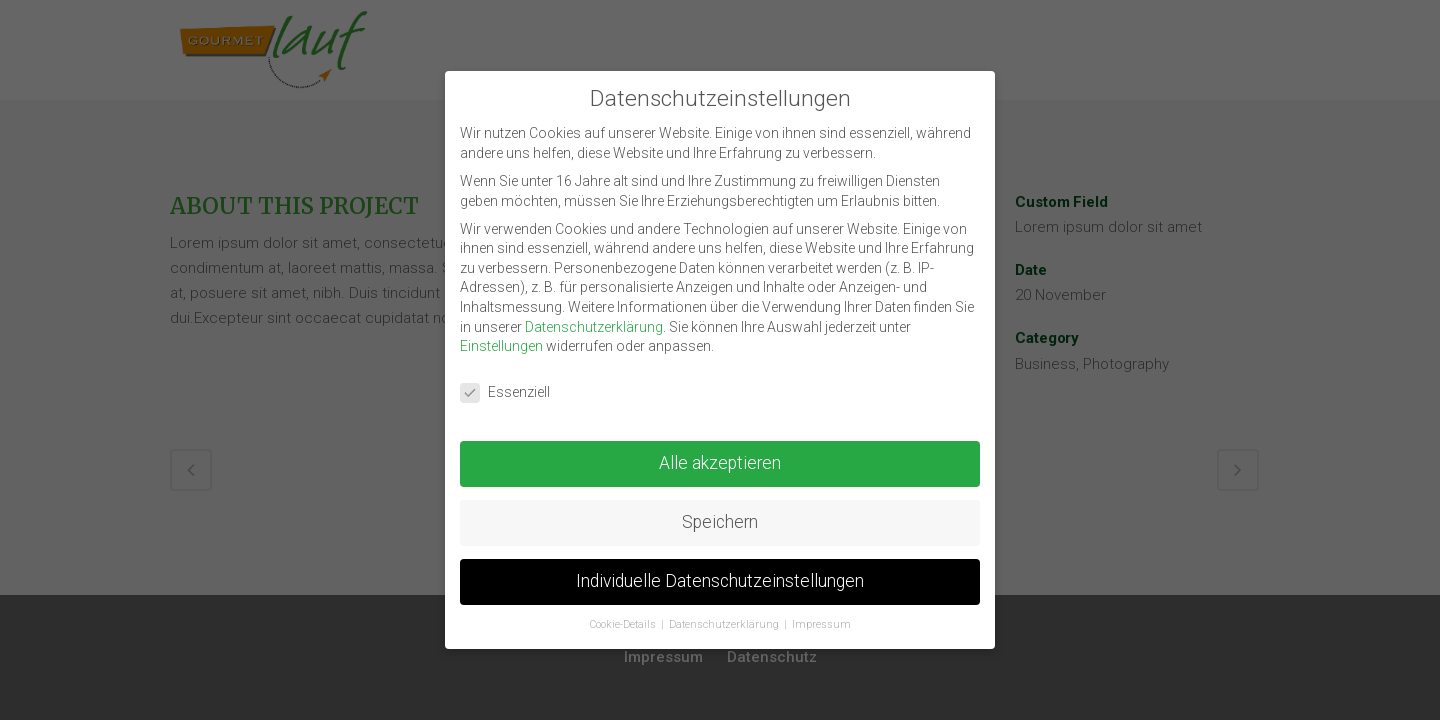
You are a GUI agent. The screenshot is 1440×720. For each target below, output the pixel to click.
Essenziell (505, 389)
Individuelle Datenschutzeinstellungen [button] (720, 577)
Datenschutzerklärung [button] (725, 620)
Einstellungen (501, 343)
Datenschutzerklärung (594, 323)
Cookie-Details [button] (624, 620)
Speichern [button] (720, 519)
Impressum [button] (821, 620)
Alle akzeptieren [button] (720, 460)
